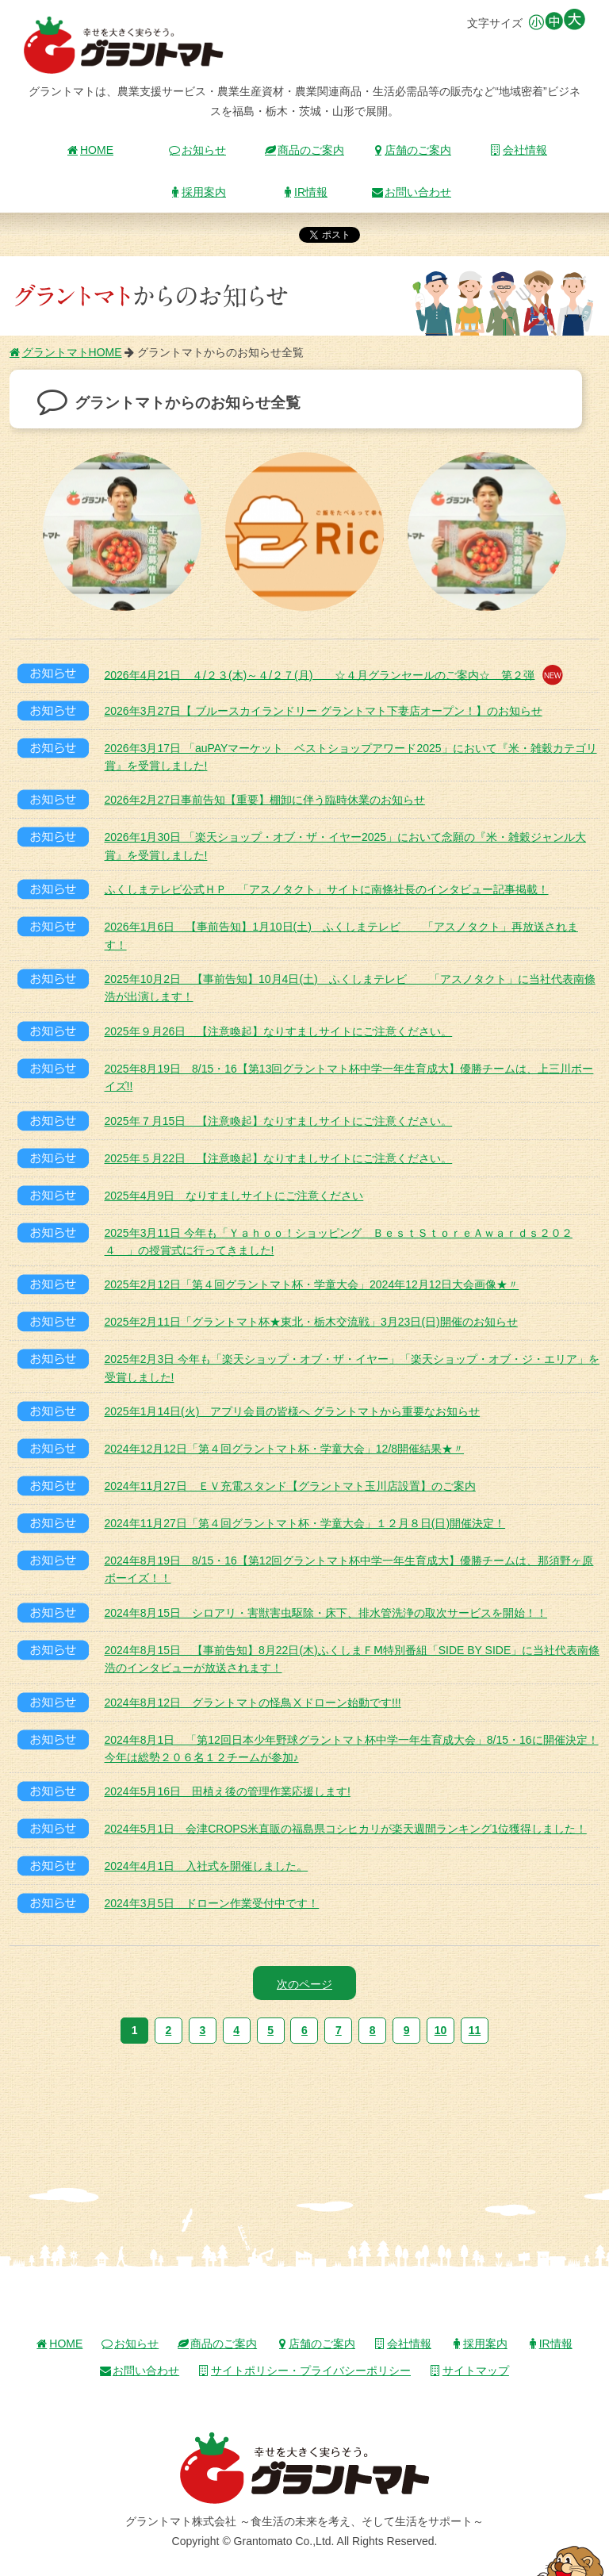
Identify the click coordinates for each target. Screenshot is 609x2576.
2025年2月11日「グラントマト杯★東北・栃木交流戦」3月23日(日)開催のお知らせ (311, 1321)
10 (441, 2030)
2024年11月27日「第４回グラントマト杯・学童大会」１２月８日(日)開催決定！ (305, 1523)
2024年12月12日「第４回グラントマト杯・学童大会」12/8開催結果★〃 (285, 1448)
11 (475, 2030)
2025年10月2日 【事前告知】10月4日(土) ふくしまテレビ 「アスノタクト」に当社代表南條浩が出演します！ (350, 988)
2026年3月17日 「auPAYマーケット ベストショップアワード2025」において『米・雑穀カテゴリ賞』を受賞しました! (351, 757)
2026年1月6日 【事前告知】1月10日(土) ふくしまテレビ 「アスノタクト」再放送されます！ (341, 935)
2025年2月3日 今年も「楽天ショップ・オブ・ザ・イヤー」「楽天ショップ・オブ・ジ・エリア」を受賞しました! (352, 1368)
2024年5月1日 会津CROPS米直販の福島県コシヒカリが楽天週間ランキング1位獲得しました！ (346, 1828)
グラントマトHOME (66, 352)
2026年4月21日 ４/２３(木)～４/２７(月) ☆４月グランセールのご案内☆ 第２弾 (334, 674)
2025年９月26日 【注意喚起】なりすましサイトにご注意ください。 (279, 1031)
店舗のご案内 (411, 150)
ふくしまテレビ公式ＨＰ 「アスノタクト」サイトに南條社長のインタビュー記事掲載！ (327, 889)
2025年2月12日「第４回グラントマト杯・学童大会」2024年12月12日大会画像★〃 (312, 1284)
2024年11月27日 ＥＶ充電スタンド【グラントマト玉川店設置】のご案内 (290, 1486)
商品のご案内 (304, 150)
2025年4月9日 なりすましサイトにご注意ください (234, 1195)
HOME (90, 150)
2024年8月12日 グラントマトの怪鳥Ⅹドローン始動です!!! (253, 1702)
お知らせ (197, 150)
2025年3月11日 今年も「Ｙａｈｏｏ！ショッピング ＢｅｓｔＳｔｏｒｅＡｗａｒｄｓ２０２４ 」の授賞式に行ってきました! (339, 1242)
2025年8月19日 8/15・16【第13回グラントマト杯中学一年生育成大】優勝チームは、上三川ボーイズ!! (349, 1077)
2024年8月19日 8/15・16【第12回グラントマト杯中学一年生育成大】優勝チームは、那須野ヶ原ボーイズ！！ (349, 1569)
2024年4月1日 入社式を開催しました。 (206, 1866)
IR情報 (304, 192)
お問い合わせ (411, 192)
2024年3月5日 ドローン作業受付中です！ (212, 1903)
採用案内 (197, 192)
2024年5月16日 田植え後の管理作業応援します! (227, 1791)
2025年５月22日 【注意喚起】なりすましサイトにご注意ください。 (279, 1158)
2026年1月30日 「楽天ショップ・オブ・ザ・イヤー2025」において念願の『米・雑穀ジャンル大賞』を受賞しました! (346, 846)
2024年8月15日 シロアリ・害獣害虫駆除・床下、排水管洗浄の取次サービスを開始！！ (326, 1613)
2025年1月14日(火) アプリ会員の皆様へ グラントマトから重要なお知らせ (293, 1411)
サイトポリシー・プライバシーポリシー (304, 2370)
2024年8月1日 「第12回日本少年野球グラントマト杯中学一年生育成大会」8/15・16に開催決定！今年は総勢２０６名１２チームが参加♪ (352, 1748)
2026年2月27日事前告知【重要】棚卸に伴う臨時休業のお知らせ (265, 799)
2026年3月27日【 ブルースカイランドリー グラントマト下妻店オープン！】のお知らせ (323, 710)
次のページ (304, 1984)
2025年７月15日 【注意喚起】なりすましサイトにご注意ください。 (279, 1121)
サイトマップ (469, 2370)
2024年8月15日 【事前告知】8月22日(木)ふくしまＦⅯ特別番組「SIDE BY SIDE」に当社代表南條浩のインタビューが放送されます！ (352, 1659)
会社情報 (518, 150)
